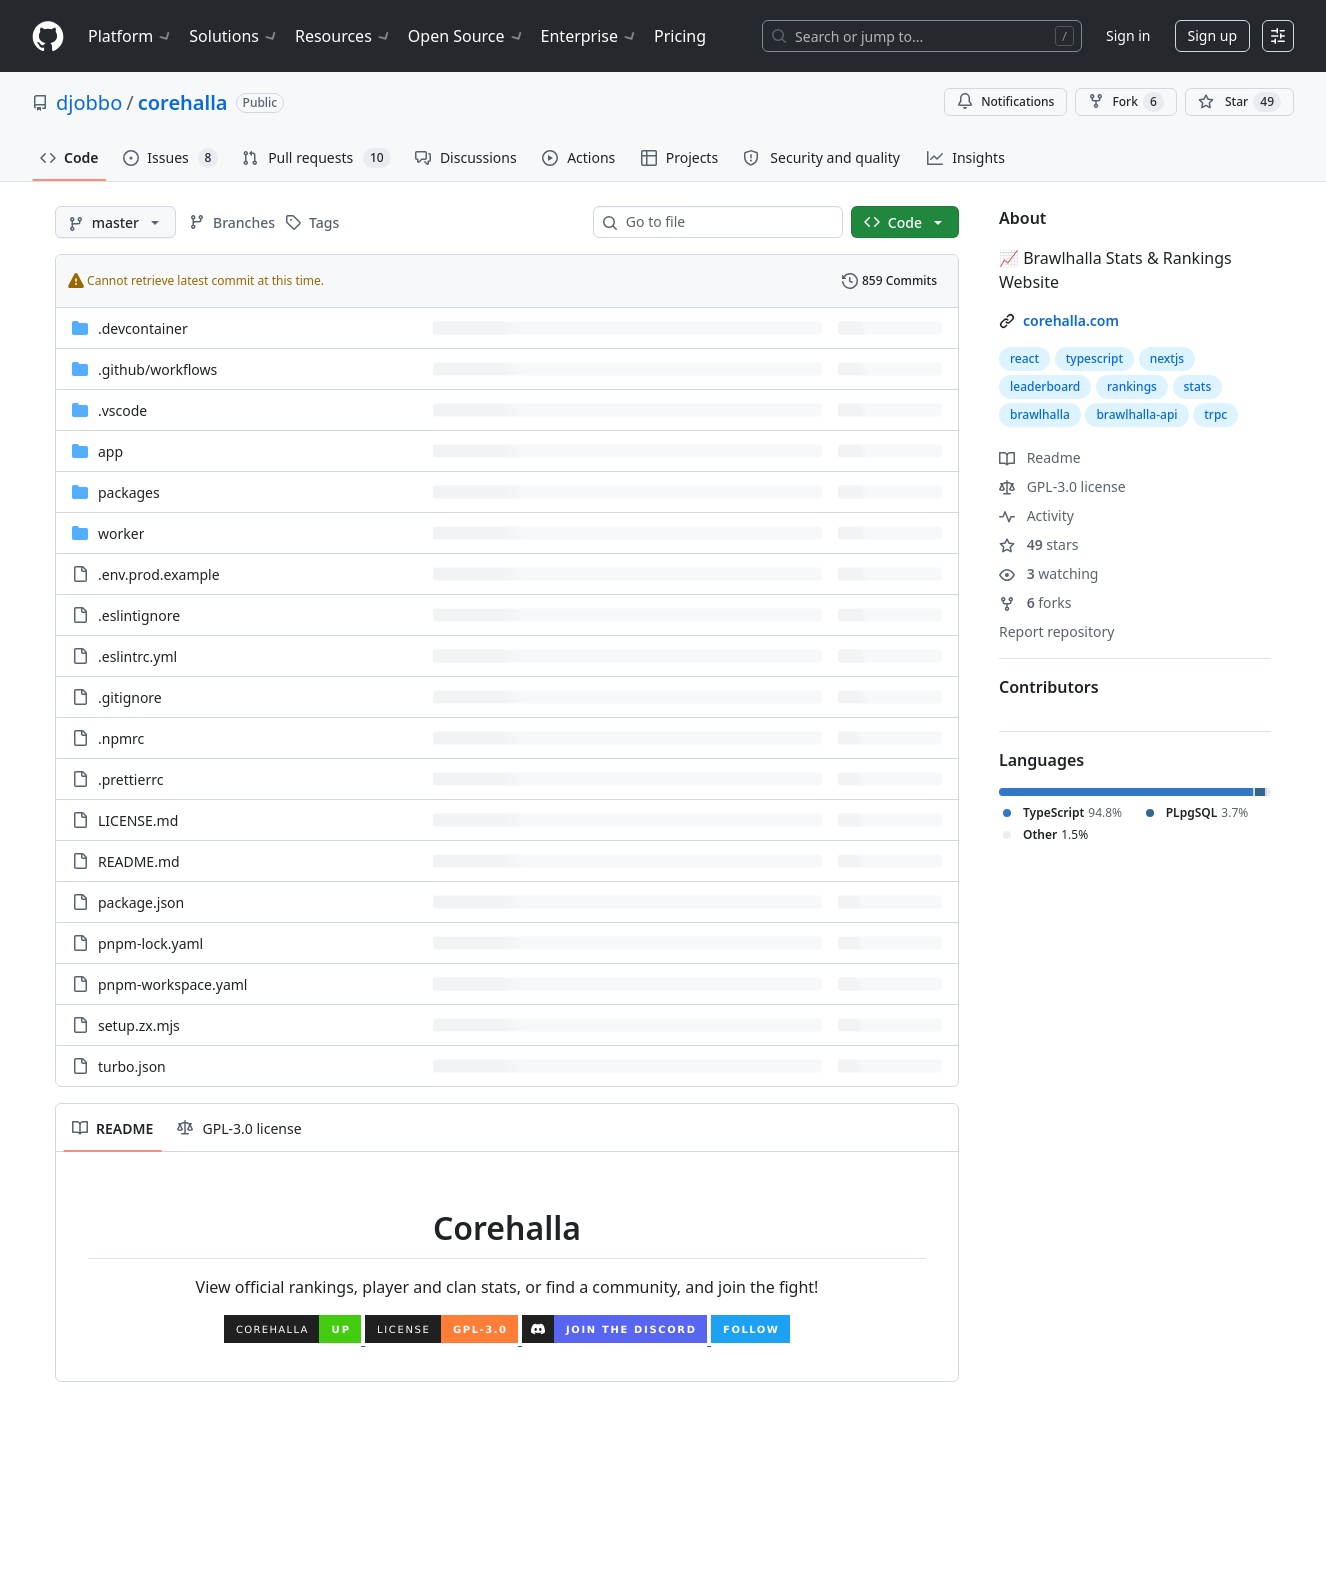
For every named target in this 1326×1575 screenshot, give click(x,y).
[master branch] (115, 222)
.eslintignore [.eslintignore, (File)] (139, 615)
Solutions (234, 36)
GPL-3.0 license (1062, 486)
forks (1035, 602)
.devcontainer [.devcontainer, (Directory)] (143, 328)
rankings (1132, 386)
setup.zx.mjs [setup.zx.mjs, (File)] (139, 1025)
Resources (343, 36)
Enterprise (589, 36)
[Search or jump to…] (922, 36)
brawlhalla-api (1136, 414)
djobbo (89, 102)
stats (1198, 386)
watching (1048, 573)
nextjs (1167, 358)
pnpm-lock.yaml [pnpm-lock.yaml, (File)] (150, 943)
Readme (1040, 457)
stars (1038, 544)
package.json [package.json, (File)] (141, 902)
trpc (1215, 414)
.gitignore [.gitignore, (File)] (130, 697)
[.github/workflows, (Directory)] (157, 369)
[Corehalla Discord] (616, 1337)
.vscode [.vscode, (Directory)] (122, 410)
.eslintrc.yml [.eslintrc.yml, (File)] (137, 656)
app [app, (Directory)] (110, 451)
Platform (130, 36)
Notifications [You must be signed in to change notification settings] (1005, 101)
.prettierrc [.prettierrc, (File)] (130, 779)
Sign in (1128, 35)
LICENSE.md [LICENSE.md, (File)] (138, 820)
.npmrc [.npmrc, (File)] (121, 738)
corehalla (183, 102)
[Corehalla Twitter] (750, 1337)
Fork (1125, 102)
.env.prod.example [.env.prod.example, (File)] (159, 574)
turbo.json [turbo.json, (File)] (132, 1066)
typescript (1094, 358)
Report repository (1056, 631)
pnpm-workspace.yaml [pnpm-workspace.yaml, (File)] (172, 984)
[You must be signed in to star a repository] (1239, 102)
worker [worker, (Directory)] (121, 533)
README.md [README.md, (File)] (139, 861)
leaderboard (1045, 386)
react (1024, 358)
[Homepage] (48, 36)
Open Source (466, 36)
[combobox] (726, 222)
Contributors (1049, 687)
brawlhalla (1040, 414)
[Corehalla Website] (294, 1337)
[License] (443, 1337)
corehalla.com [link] (1071, 320)
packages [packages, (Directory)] (129, 492)
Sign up (1212, 35)
